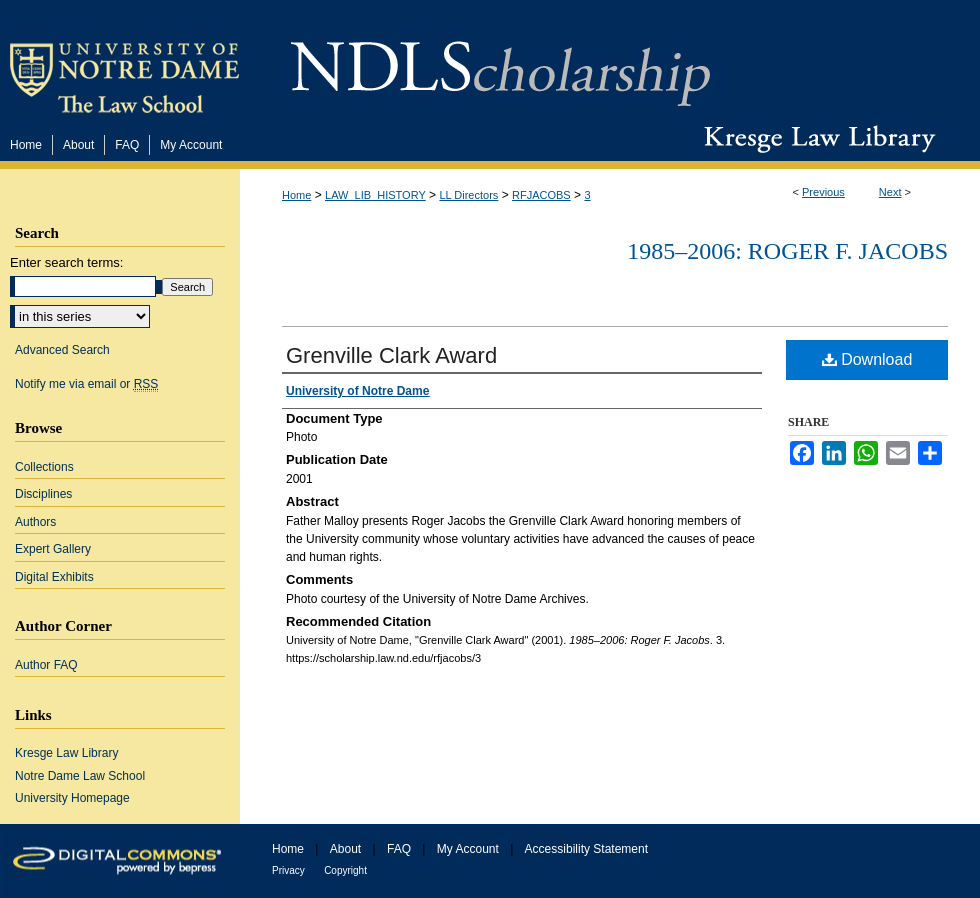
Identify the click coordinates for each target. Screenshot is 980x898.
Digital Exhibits (54, 577)
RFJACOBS (541, 195)
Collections (44, 467)
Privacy (288, 870)
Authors (35, 522)
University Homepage (72, 798)
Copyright (345, 870)
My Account (468, 849)
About (345, 849)
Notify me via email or (86, 384)
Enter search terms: (66, 262)
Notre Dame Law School (80, 776)
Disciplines (43, 494)
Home (296, 195)
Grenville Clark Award (391, 355)
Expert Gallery (53, 549)
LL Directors (468, 195)
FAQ (399, 849)
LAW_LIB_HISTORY (375, 195)
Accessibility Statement (586, 849)
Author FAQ (46, 665)
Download (867, 359)
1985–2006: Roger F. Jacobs (787, 251)
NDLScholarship (500, 62)
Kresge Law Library (815, 139)
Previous (823, 192)
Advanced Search (62, 350)
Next (890, 192)
